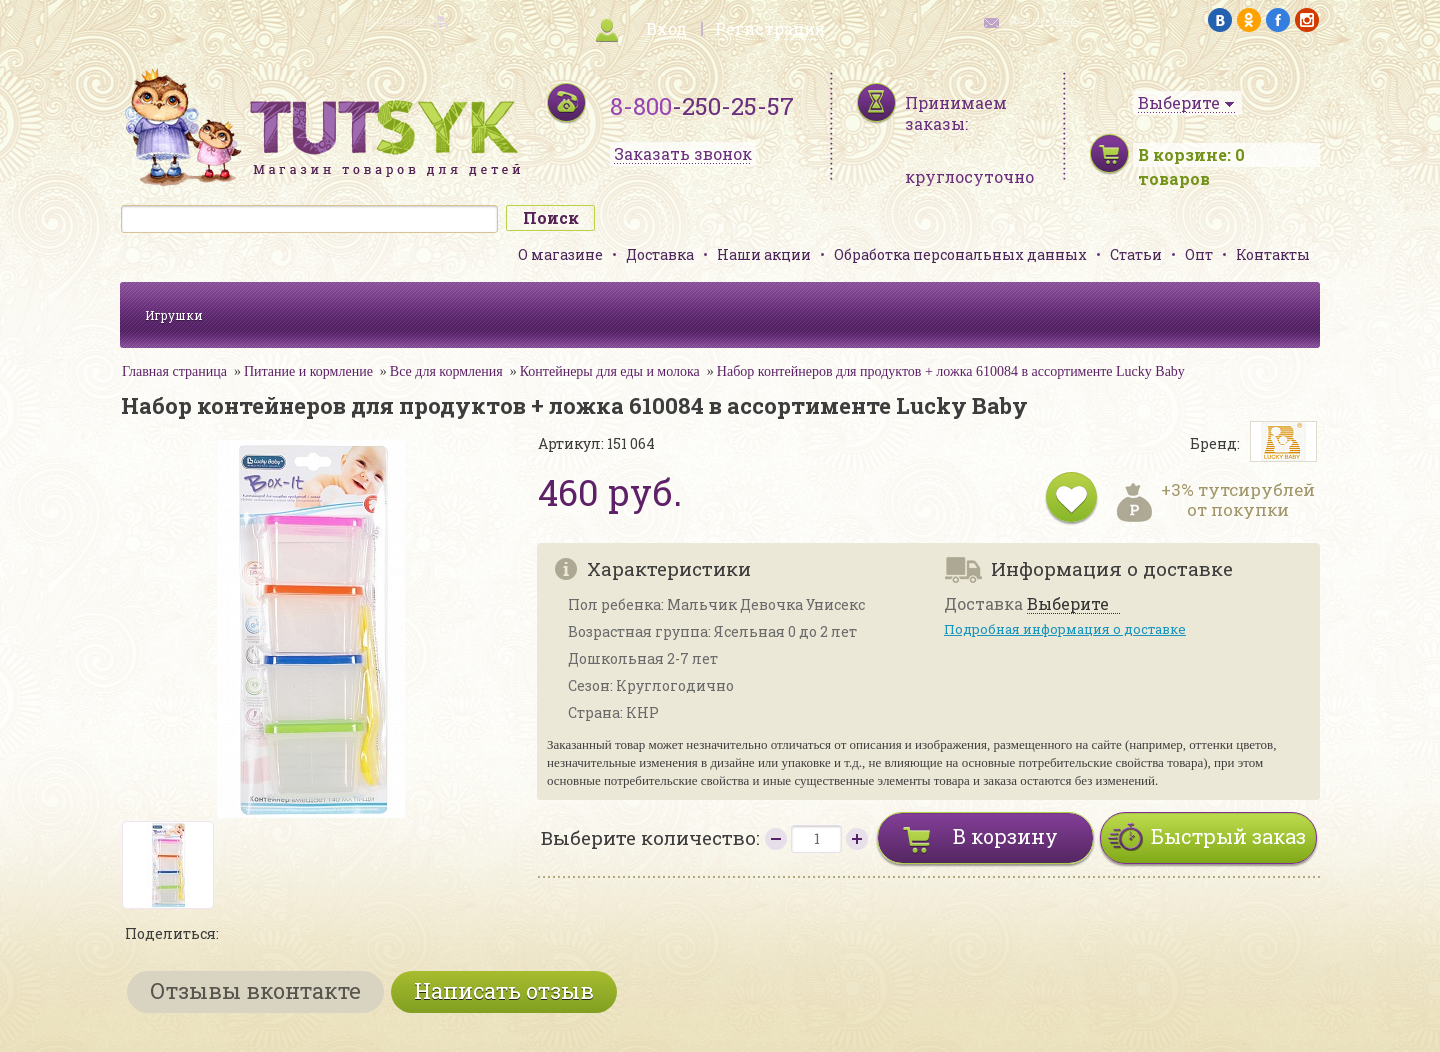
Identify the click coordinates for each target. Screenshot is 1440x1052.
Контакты (1273, 254)
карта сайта (394, 20)
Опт (1199, 254)
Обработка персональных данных (960, 254)
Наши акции (764, 254)
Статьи (1136, 254)
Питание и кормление (308, 371)
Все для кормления (446, 371)
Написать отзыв (504, 990)
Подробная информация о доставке (1065, 629)
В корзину (1005, 836)
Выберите (1068, 604)
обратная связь (1046, 20)
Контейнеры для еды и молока (610, 371)
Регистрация (770, 28)
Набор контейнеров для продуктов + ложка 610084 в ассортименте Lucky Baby (951, 371)
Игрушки (174, 315)
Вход (666, 28)
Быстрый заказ (1228, 836)
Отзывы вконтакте (255, 990)
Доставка (660, 254)
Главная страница (174, 371)
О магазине (560, 254)
